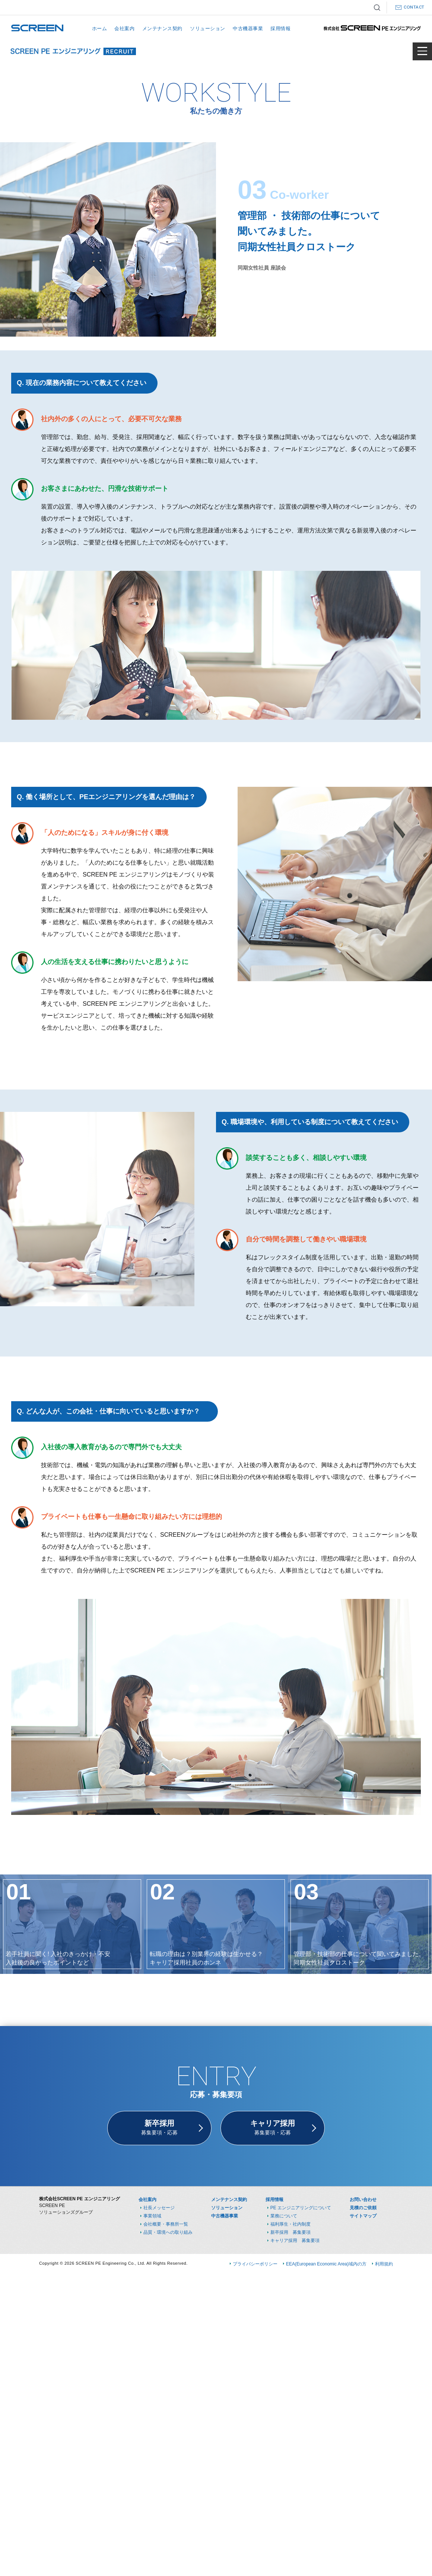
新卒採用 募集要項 (290, 2232)
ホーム (99, 28)
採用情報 (280, 28)
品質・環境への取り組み (168, 2232)
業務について (283, 2216)
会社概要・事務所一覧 (165, 2224)
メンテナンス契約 (162, 28)
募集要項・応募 (159, 2127)
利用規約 (384, 2264)
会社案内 (124, 28)
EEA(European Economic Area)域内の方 (326, 2264)
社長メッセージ (159, 2207)
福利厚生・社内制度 (290, 2224)
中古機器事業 (248, 28)
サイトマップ (363, 2216)
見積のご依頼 (363, 2207)
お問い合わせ (363, 2199)
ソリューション (207, 28)
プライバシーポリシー (255, 2264)
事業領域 (152, 2216)
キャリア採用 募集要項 (295, 2240)
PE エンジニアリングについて (300, 2207)
